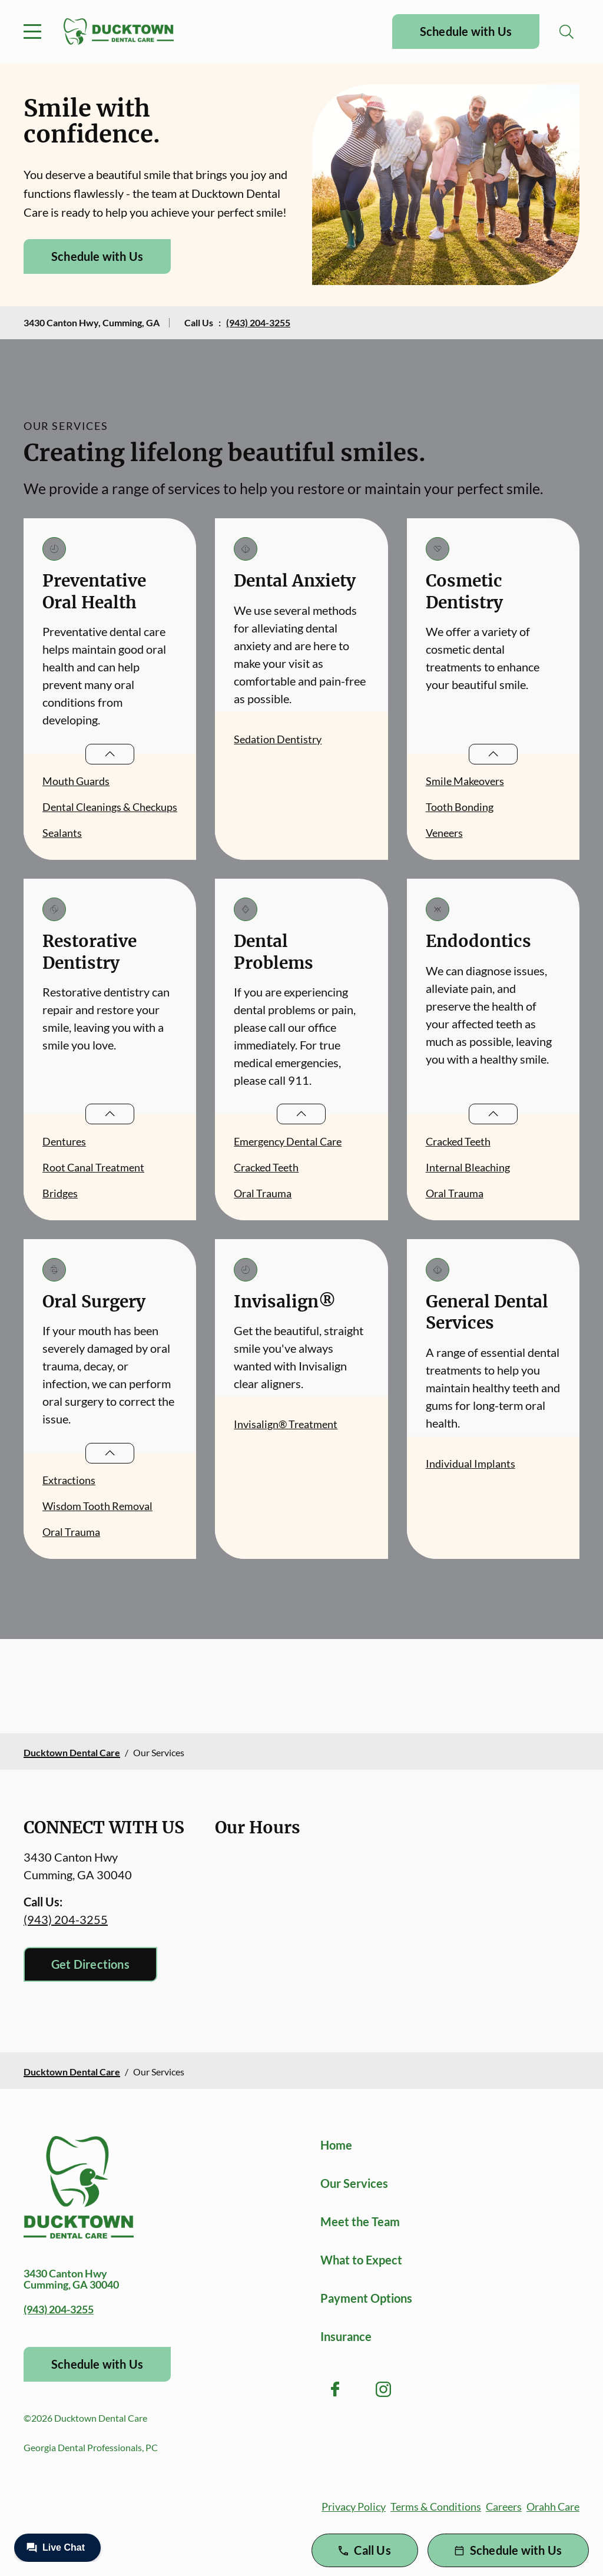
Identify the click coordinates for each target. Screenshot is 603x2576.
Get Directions (90, 1964)
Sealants (62, 832)
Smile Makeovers (465, 780)
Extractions (68, 1480)
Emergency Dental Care (288, 1141)
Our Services (354, 2183)
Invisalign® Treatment (285, 1424)
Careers (504, 2506)
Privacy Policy (354, 2506)
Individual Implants (470, 1463)
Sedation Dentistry (278, 739)
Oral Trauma (262, 1193)
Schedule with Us (466, 31)
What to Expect (361, 2260)
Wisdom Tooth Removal (97, 1505)
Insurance (346, 2336)
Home (336, 2145)
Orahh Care (552, 2506)
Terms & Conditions (435, 2506)
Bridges (60, 1193)
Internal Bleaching (468, 1167)
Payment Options (366, 2298)
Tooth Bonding (459, 806)
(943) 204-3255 (258, 322)
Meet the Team (360, 2221)
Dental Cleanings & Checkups (109, 806)
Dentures (64, 1141)
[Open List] (109, 754)
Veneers (444, 832)
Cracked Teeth (266, 1167)
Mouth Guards (76, 780)
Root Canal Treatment (93, 1167)
